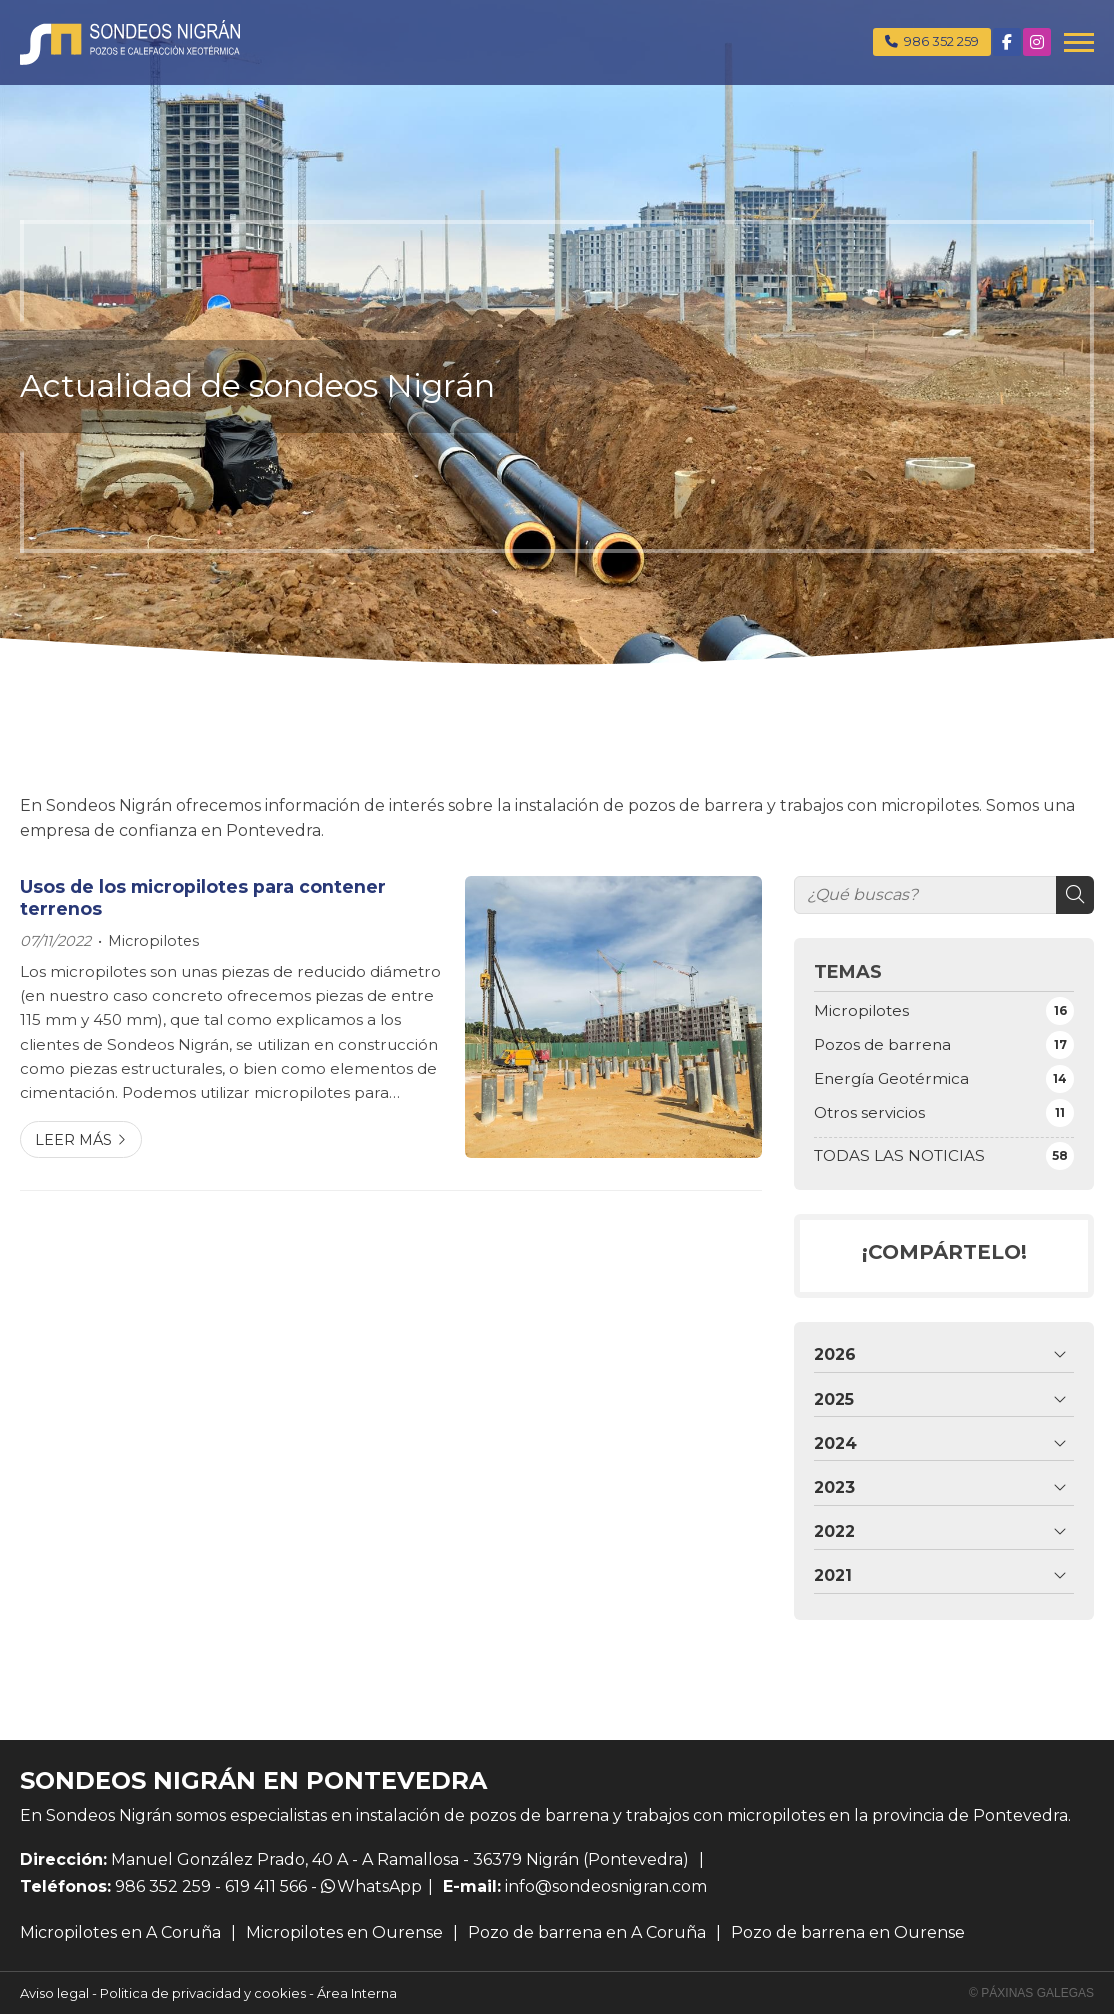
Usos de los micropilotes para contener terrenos (203, 897)
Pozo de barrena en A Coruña (587, 1932)
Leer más (73, 1140)
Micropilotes (153, 941)
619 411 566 (266, 1886)
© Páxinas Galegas (1031, 1993)
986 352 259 (163, 1886)
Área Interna (357, 1993)
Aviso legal (54, 1993)
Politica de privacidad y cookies (203, 1993)
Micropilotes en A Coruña (120, 1932)
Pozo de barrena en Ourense (848, 1932)
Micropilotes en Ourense (344, 1932)
